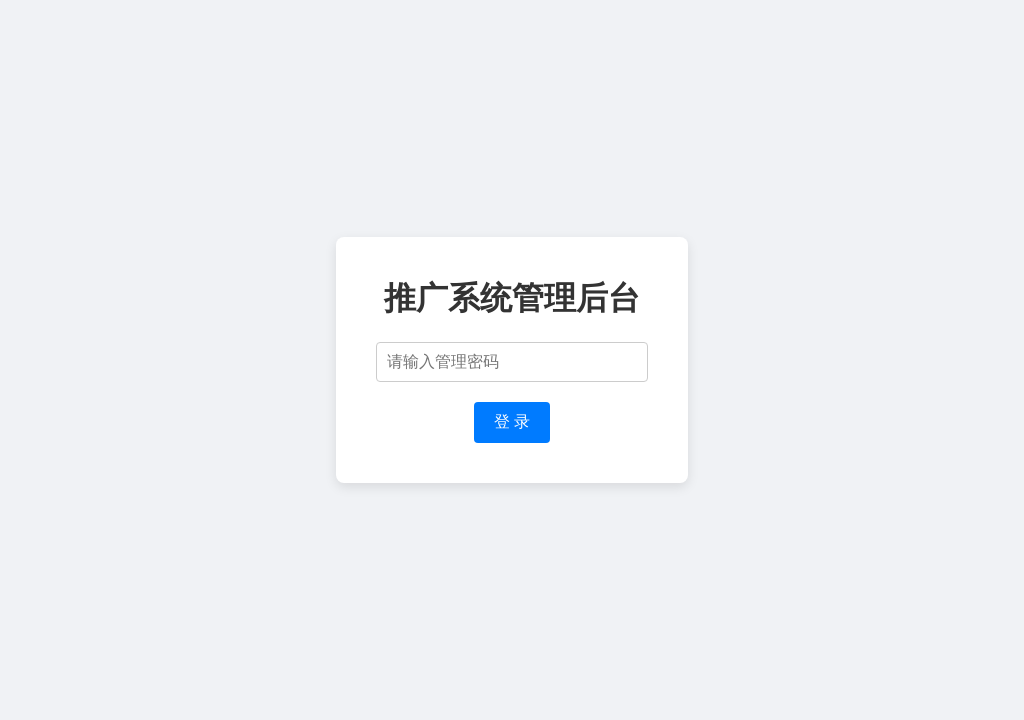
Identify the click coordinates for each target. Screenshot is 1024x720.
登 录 (512, 421)
